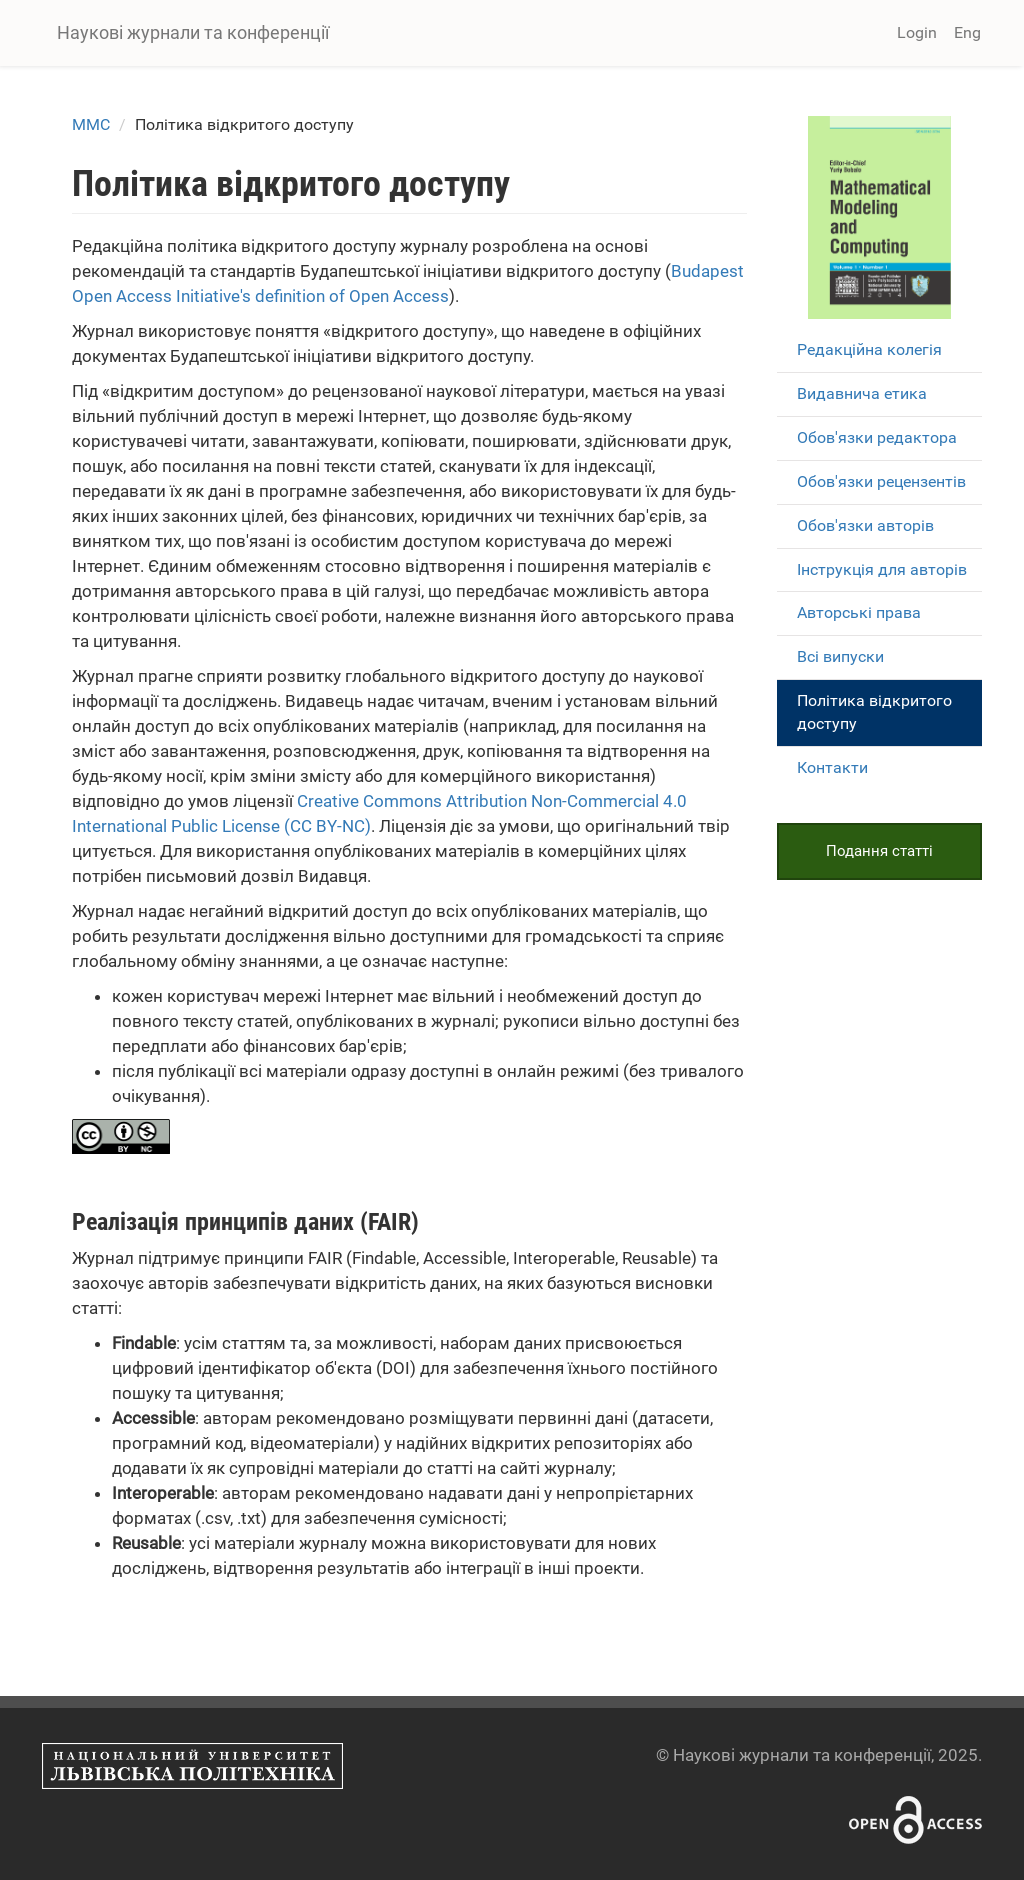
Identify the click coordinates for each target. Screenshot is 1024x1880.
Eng (967, 32)
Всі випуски (840, 656)
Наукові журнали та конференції (193, 32)
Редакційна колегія (869, 349)
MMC (91, 124)
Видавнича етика (862, 393)
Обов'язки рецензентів (881, 481)
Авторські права (859, 612)
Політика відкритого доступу (874, 712)
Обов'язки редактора (877, 437)
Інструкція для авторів (882, 569)
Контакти (832, 767)
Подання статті (879, 851)
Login (917, 32)
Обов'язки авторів (865, 525)
